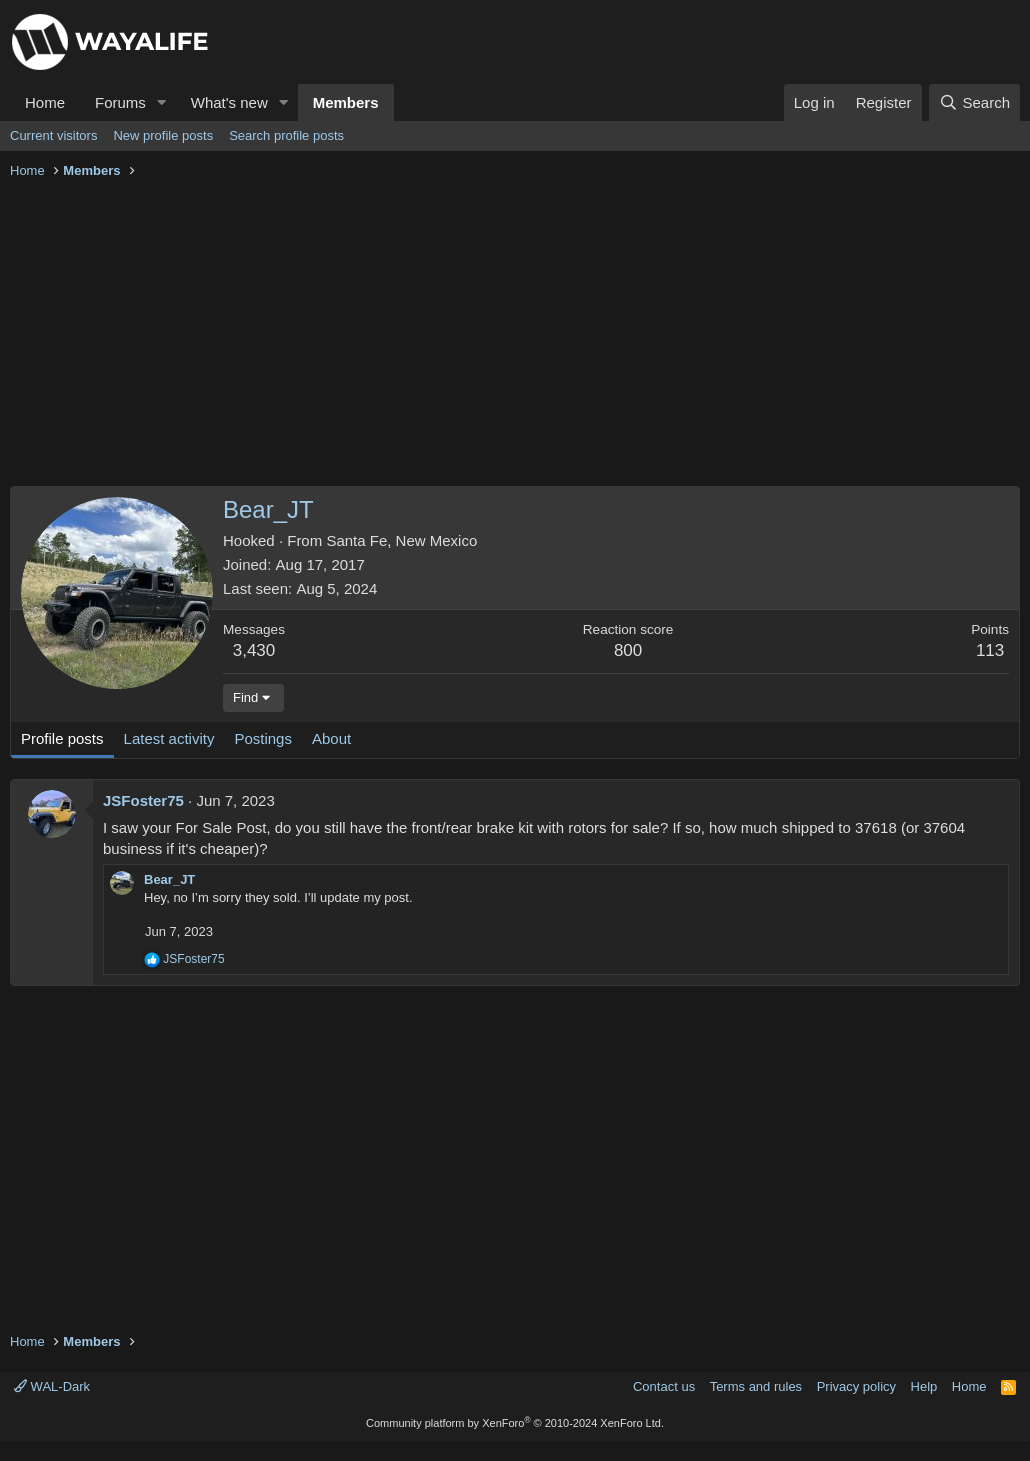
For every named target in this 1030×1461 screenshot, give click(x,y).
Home (45, 102)
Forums (120, 102)
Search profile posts (286, 135)
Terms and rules (756, 1386)
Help (924, 1386)
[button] (162, 102)
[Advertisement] (515, 336)
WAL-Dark (52, 1386)
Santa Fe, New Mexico (401, 540)
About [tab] (331, 738)
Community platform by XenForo (515, 1423)
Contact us (664, 1386)
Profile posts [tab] (62, 738)
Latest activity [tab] (169, 738)
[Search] (974, 102)
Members (346, 102)
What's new (229, 102)
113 (990, 650)
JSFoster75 (143, 800)
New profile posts (163, 135)
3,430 (254, 650)
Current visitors (53, 135)
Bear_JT (169, 879)
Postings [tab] (263, 738)
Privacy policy (856, 1386)
